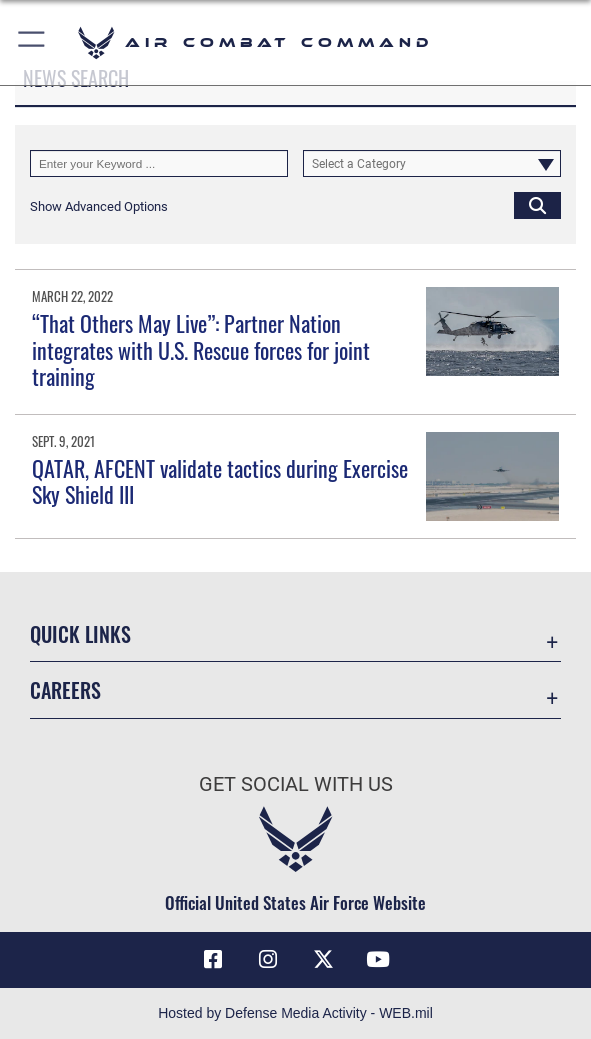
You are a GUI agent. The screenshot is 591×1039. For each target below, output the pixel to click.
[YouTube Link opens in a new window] (378, 960)
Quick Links (80, 634)
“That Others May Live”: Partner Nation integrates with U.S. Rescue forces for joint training (201, 349)
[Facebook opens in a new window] (213, 960)
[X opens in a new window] (323, 960)
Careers (65, 690)
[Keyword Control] (159, 163)
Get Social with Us (296, 784)
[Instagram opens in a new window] (268, 960)
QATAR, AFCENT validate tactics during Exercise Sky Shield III (220, 481)
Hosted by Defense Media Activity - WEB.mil (295, 1013)
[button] (32, 42)
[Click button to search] (537, 205)
